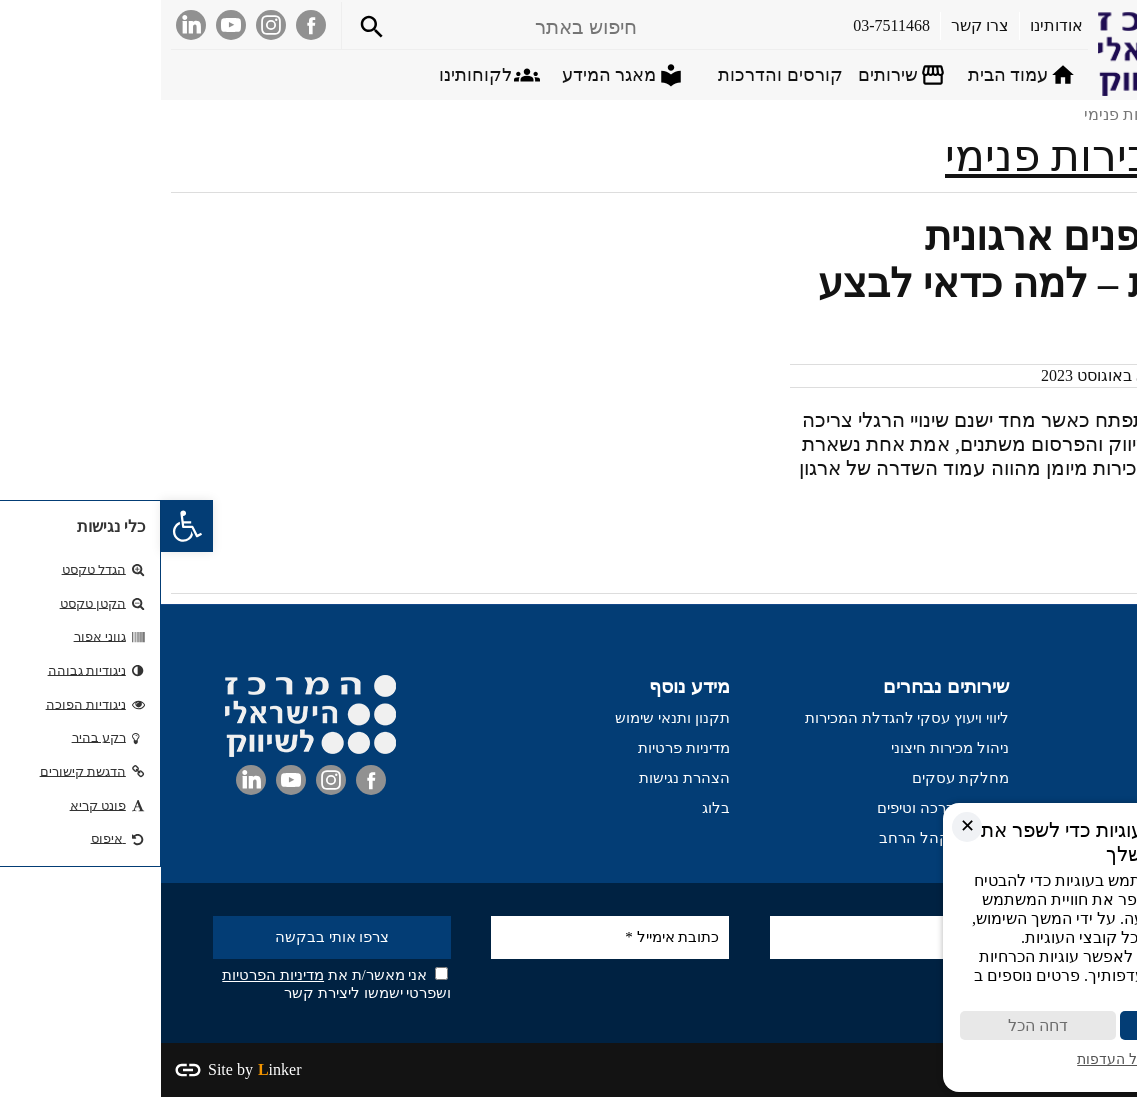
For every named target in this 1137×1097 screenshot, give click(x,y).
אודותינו (1102, 748)
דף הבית (1098, 114)
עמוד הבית (1093, 718)
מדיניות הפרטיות (112, 975)
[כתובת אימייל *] (449, 937)
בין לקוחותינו (1086, 778)
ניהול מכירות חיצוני (789, 748)
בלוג (555, 808)
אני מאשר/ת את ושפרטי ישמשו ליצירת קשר (175, 984)
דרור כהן (1051, 375)
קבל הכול (1032, 1025)
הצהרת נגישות (523, 778)
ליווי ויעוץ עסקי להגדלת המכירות (746, 718)
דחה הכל (872, 1025)
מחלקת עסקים (799, 778)
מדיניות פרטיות (523, 748)
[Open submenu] (742, 75)
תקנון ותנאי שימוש (511, 718)
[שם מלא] (728, 937)
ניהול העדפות (952, 1059)
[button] (26, 526)
